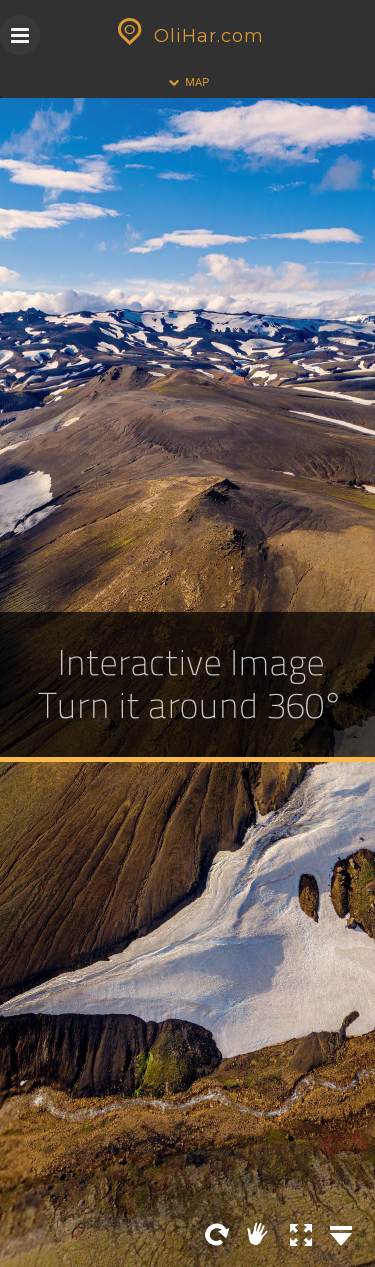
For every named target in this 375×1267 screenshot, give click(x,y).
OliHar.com (188, 36)
